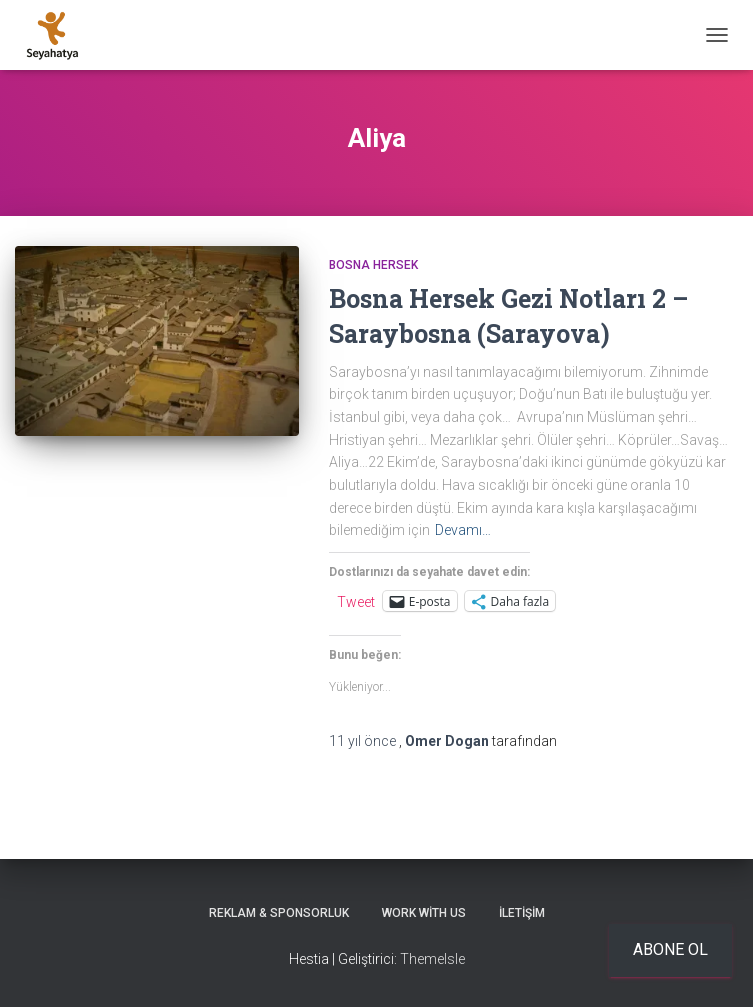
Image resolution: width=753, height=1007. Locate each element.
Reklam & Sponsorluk (279, 913)
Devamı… (463, 530)
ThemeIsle (432, 959)
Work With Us (424, 913)
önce (364, 741)
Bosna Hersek (373, 265)
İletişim (522, 913)
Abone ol (670, 949)
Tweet (356, 601)
